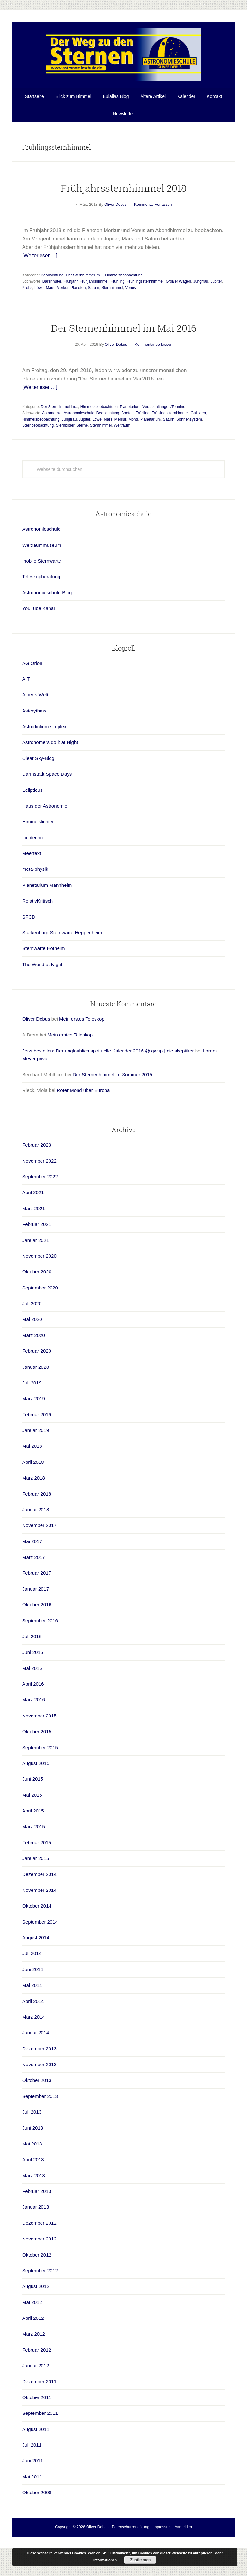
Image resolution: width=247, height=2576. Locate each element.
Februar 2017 (36, 1590)
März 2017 (33, 1574)
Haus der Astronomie (44, 823)
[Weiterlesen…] (39, 273)
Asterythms (34, 728)
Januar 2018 (35, 1527)
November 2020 (39, 1273)
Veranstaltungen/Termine (163, 424)
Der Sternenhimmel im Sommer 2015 (112, 1092)
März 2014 (33, 2034)
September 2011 (40, 2430)
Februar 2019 (36, 1432)
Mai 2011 (32, 2494)
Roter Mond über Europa (83, 1108)
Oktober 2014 (36, 1923)
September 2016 (40, 1638)
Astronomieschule (79, 430)
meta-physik (35, 886)
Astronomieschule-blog (123, 63)
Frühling (117, 299)
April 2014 (33, 2019)
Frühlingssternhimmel (145, 299)
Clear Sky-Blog (38, 776)
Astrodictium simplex (44, 744)
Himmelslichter (38, 839)
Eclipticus (32, 807)
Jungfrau (200, 299)
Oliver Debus (36, 1036)
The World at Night (42, 982)
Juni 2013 (32, 2145)
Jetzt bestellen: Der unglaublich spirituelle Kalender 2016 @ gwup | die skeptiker (108, 1068)
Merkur (63, 305)
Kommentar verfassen (153, 222)
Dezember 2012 (39, 2240)
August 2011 (35, 2446)
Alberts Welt (35, 712)
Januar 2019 (35, 1448)
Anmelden (183, 2544)
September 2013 (40, 2114)
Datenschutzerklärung (130, 2544)
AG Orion (32, 681)
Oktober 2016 (36, 1622)
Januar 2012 (35, 2383)
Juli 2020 (31, 1321)
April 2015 (33, 1828)
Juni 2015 (32, 1796)
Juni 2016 (32, 1669)
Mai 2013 (32, 2161)
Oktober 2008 (36, 2510)
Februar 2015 (36, 1860)
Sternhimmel (112, 305)
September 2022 (40, 1194)
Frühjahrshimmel (94, 299)
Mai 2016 (32, 1686)
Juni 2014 (32, 1987)
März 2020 (33, 1353)
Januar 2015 (35, 1876)
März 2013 (33, 2193)
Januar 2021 (35, 1258)
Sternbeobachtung (38, 443)
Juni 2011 (32, 2478)
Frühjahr (70, 299)
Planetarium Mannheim (47, 902)
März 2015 (33, 1844)
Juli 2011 (31, 2462)
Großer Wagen (178, 299)
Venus (130, 305)
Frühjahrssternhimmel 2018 (124, 205)
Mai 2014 (32, 2002)
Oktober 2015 (36, 1749)
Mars (50, 305)
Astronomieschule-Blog (47, 610)
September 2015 (40, 1765)
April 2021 (33, 1210)
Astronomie (52, 430)
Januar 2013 (35, 2224)
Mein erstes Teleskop (82, 1036)
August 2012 (35, 2304)
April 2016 (33, 1701)
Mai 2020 (32, 1337)
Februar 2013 (36, 2209)
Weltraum (122, 443)
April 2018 (33, 1479)
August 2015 (35, 1781)
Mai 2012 (32, 2320)
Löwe (39, 305)
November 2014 (39, 1907)
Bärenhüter (51, 299)
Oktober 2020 (36, 1289)
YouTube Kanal (38, 626)
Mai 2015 (32, 1812)
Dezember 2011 (39, 2399)
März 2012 (33, 2351)
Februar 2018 (36, 1511)
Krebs (27, 305)
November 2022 (39, 1178)
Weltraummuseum (41, 562)
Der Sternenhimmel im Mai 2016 (123, 345)
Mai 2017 (32, 1559)
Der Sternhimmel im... (84, 293)
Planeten (78, 305)
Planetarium (130, 424)
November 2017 (39, 1543)
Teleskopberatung (41, 594)
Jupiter (216, 299)
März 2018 (33, 1495)
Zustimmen (140, 2560)
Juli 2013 (31, 2129)
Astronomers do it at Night (50, 760)
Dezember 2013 (39, 2066)
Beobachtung (52, 293)
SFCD (28, 934)
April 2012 (33, 2335)
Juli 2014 (31, 1971)
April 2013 (33, 2177)
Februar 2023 (36, 1162)
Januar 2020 (35, 1384)
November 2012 (39, 2256)
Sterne (82, 443)
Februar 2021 (36, 1241)
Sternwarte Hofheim (43, 966)
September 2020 (40, 1305)
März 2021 (33, 1226)
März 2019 (33, 1416)
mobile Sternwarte (41, 578)
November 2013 (39, 2082)
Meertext (31, 871)
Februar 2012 (36, 2367)
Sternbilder (65, 443)
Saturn (93, 305)
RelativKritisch (37, 918)
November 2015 (39, 1733)
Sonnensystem (189, 437)
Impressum (161, 2544)
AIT (26, 696)
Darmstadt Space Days (47, 791)
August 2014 (35, 1955)
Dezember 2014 (39, 1892)
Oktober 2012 (36, 2272)
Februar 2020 (36, 1368)
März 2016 (33, 1717)
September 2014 (40, 1939)
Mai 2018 (32, 1463)
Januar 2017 (35, 1606)
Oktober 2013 (36, 2097)
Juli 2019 (31, 1400)
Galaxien (198, 430)
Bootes (127, 430)
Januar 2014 (35, 2050)
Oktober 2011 (36, 2415)
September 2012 (40, 2288)
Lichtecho (32, 855)
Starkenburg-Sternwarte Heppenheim (62, 950)
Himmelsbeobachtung (123, 293)
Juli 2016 (31, 1654)
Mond (133, 437)
